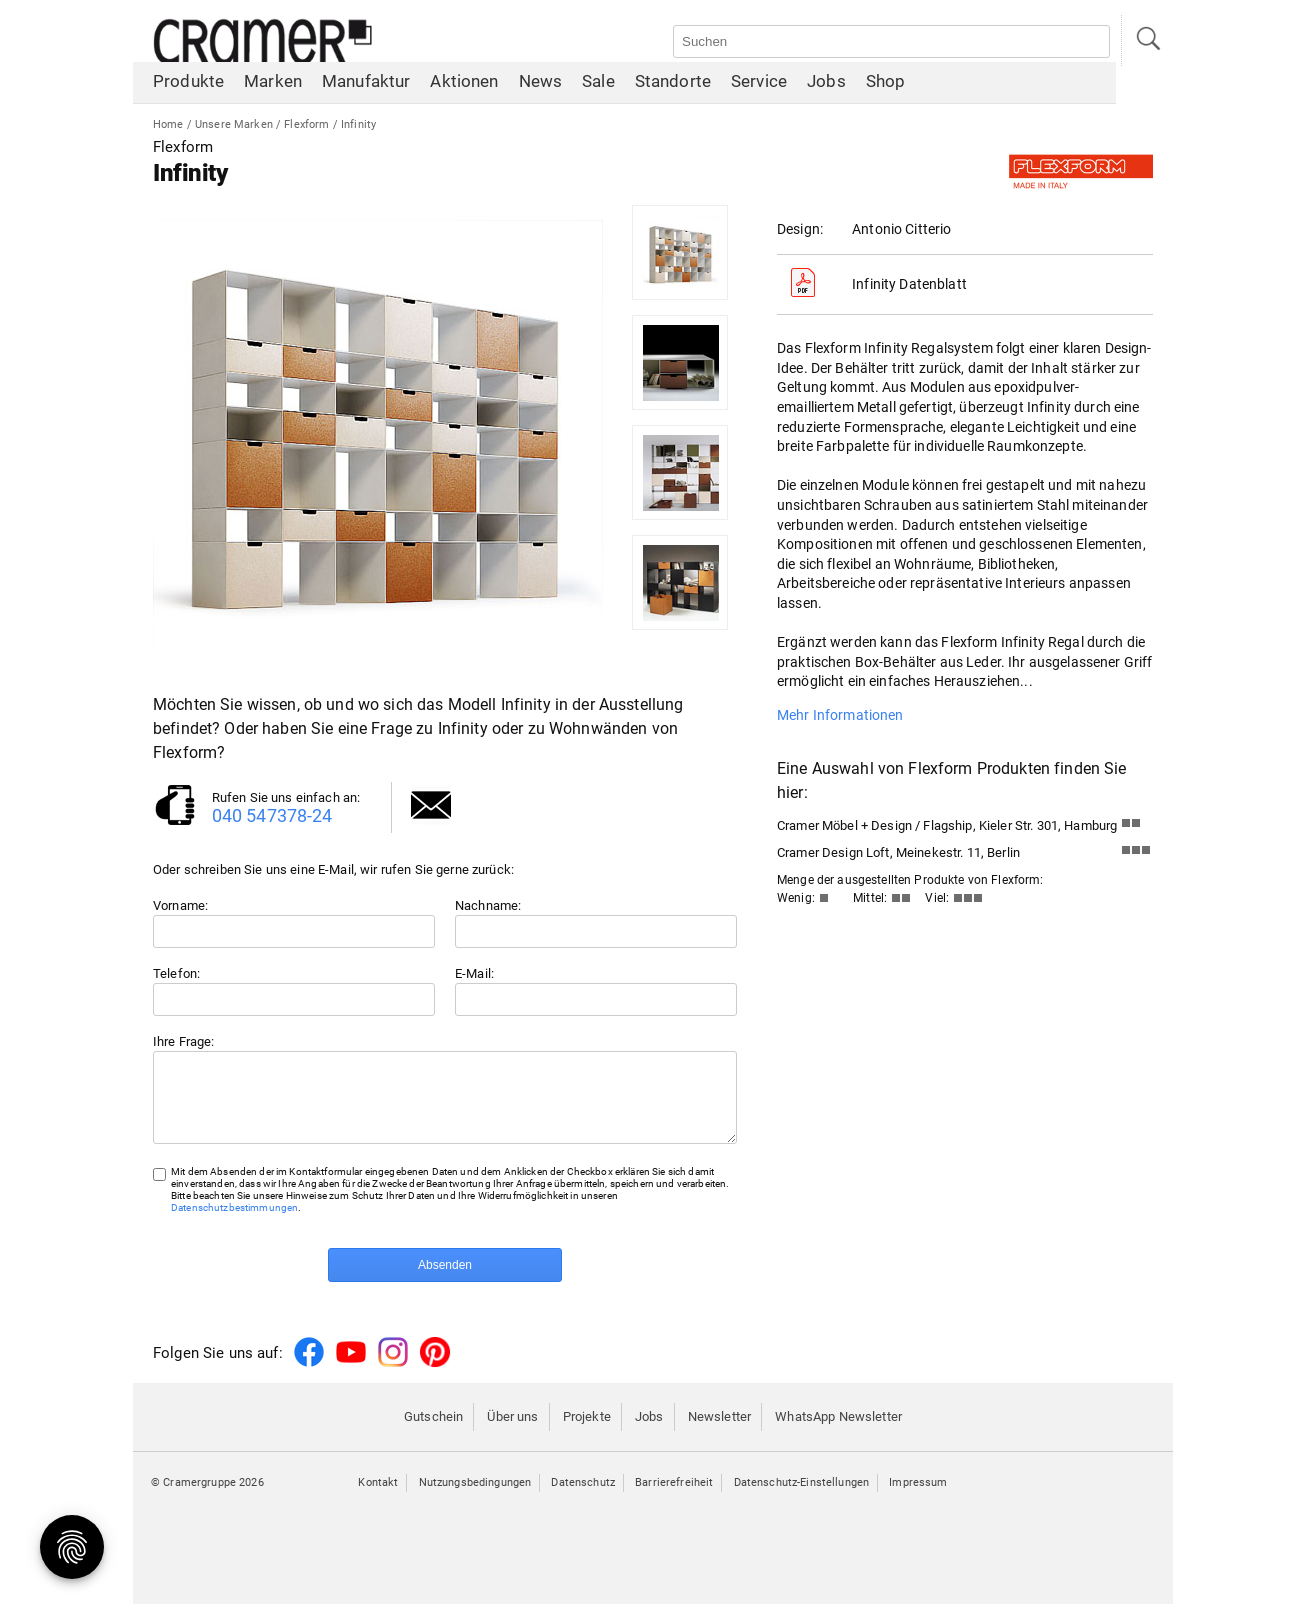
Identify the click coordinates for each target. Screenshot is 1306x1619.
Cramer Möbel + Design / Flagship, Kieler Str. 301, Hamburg (947, 825)
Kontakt (378, 1497)
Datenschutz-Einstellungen (802, 1497)
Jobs (826, 85)
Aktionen (464, 85)
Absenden (445, 1280)
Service (759, 85)
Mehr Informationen (840, 715)
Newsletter (719, 1431)
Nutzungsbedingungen (475, 1497)
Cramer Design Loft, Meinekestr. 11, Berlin (898, 852)
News (541, 85)
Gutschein (433, 1431)
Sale (598, 85)
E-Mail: (474, 973)
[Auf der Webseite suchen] (891, 41)
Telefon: (176, 973)
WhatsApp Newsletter (838, 1431)
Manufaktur (366, 85)
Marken (273, 85)
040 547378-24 (272, 815)
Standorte (673, 85)
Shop (886, 85)
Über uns (512, 1431)
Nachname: (488, 905)
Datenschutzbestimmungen (234, 1222)
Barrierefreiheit (674, 1497)
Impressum (918, 1497)
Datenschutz (583, 1497)
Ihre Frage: (184, 1041)
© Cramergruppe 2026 (207, 1497)
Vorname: (180, 905)
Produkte (188, 85)
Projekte (587, 1431)
